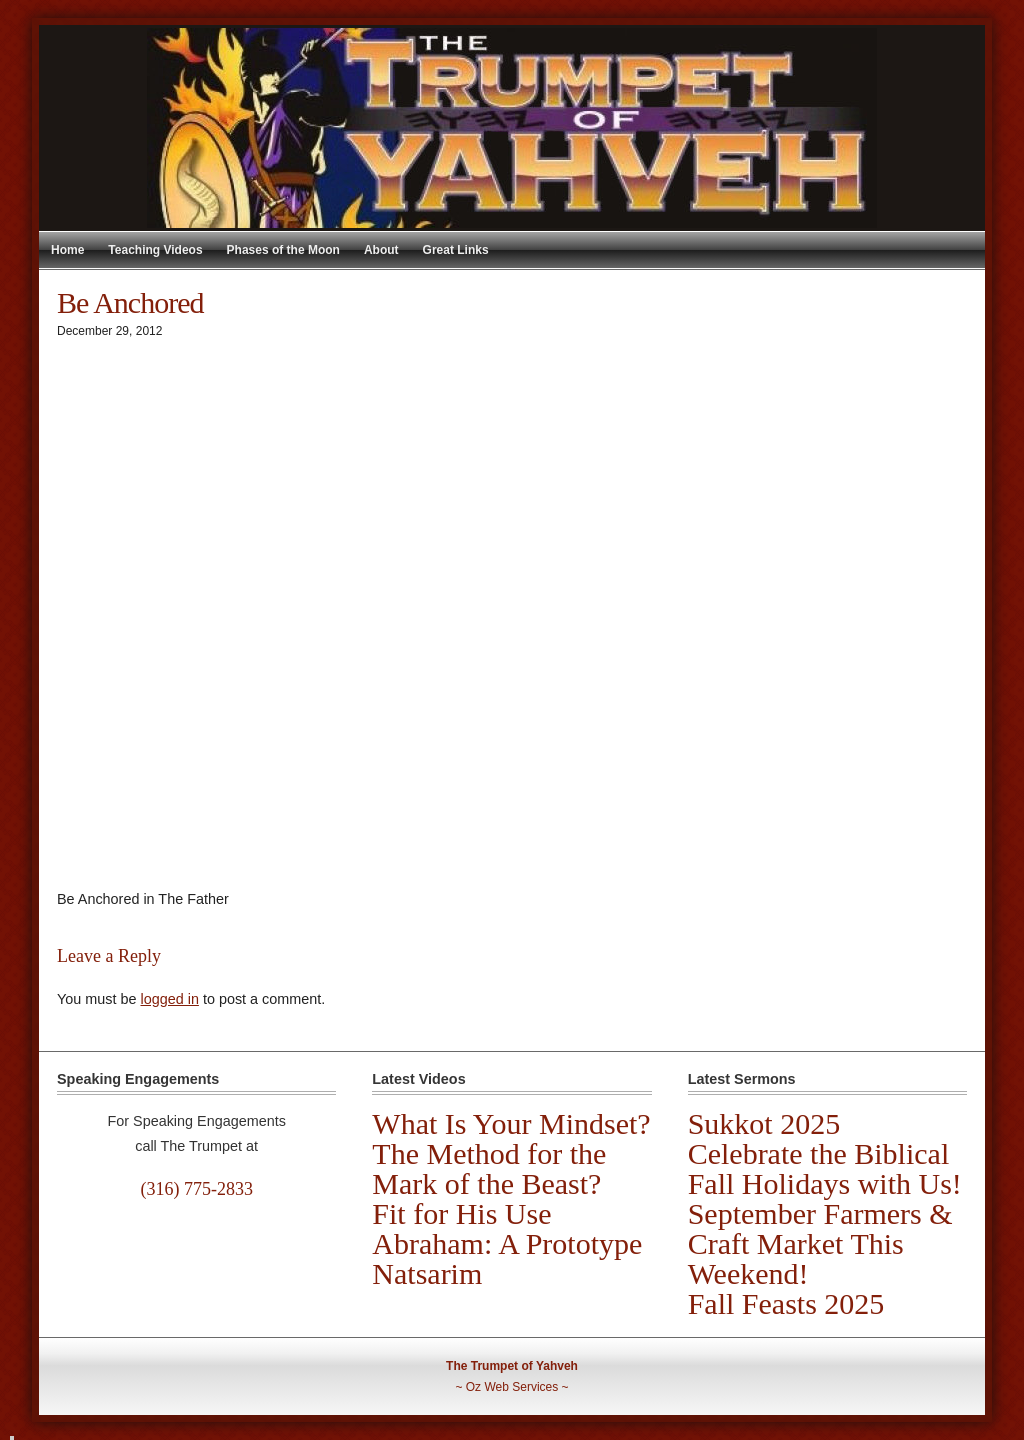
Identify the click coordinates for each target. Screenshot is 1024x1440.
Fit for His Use (461, 1213)
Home (67, 250)
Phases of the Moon (283, 250)
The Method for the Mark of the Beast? (489, 1168)
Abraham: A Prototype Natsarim (507, 1258)
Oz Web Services (512, 1387)
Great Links (456, 250)
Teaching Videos (155, 250)
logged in (169, 999)
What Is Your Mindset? (511, 1123)
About (381, 250)
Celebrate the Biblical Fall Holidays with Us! (825, 1168)
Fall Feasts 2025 (786, 1303)
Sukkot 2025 (764, 1123)
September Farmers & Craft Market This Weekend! (820, 1243)
